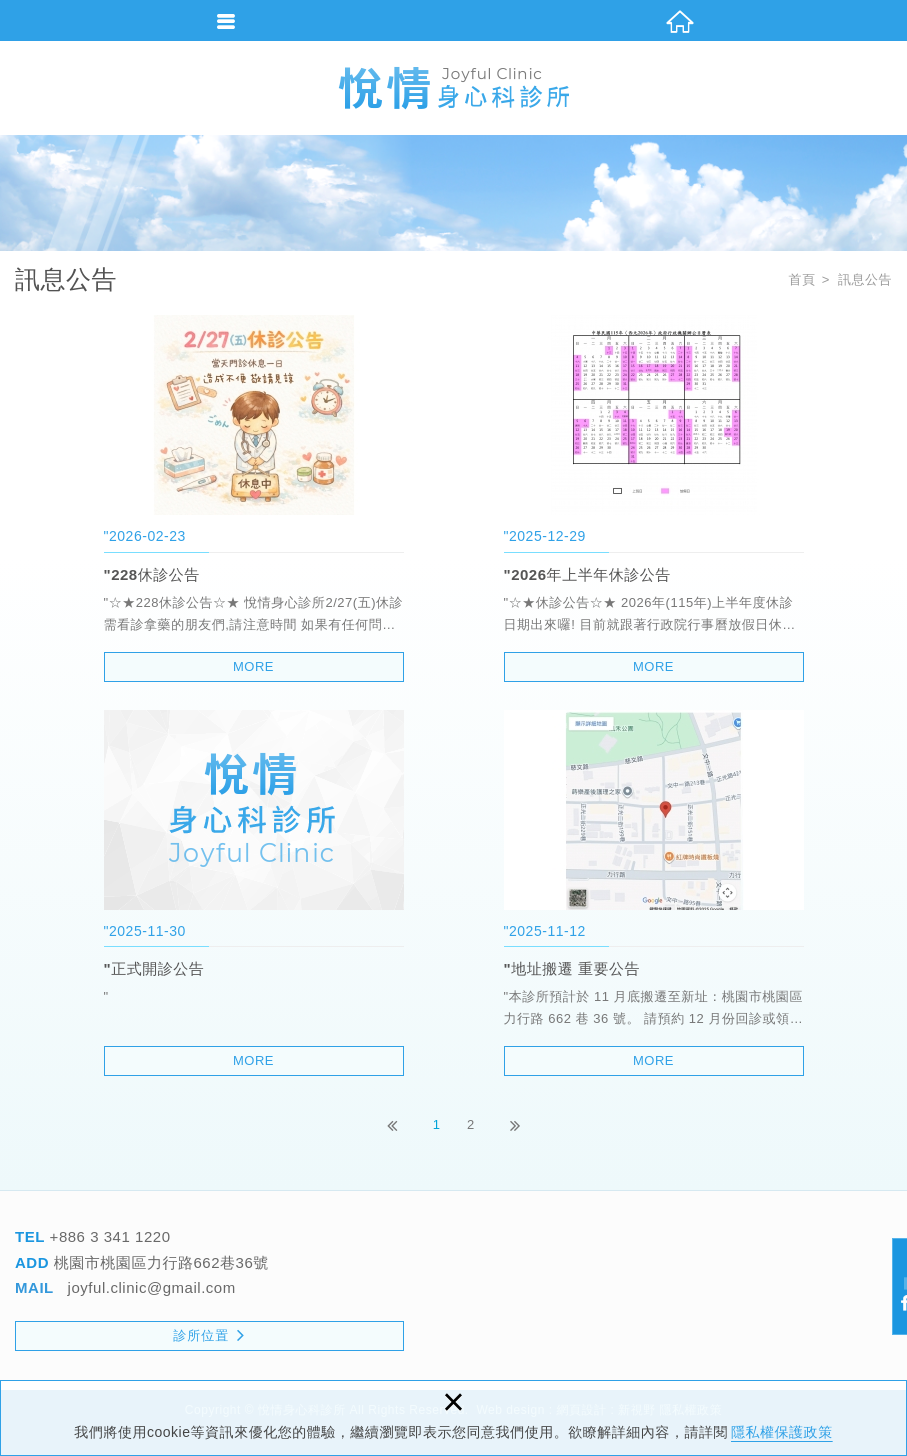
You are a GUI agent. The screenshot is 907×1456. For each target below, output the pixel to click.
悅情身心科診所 (454, 87)
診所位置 (209, 1334)
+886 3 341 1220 (108, 1236)
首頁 (801, 279)
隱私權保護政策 (782, 1432)
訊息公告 (865, 279)
